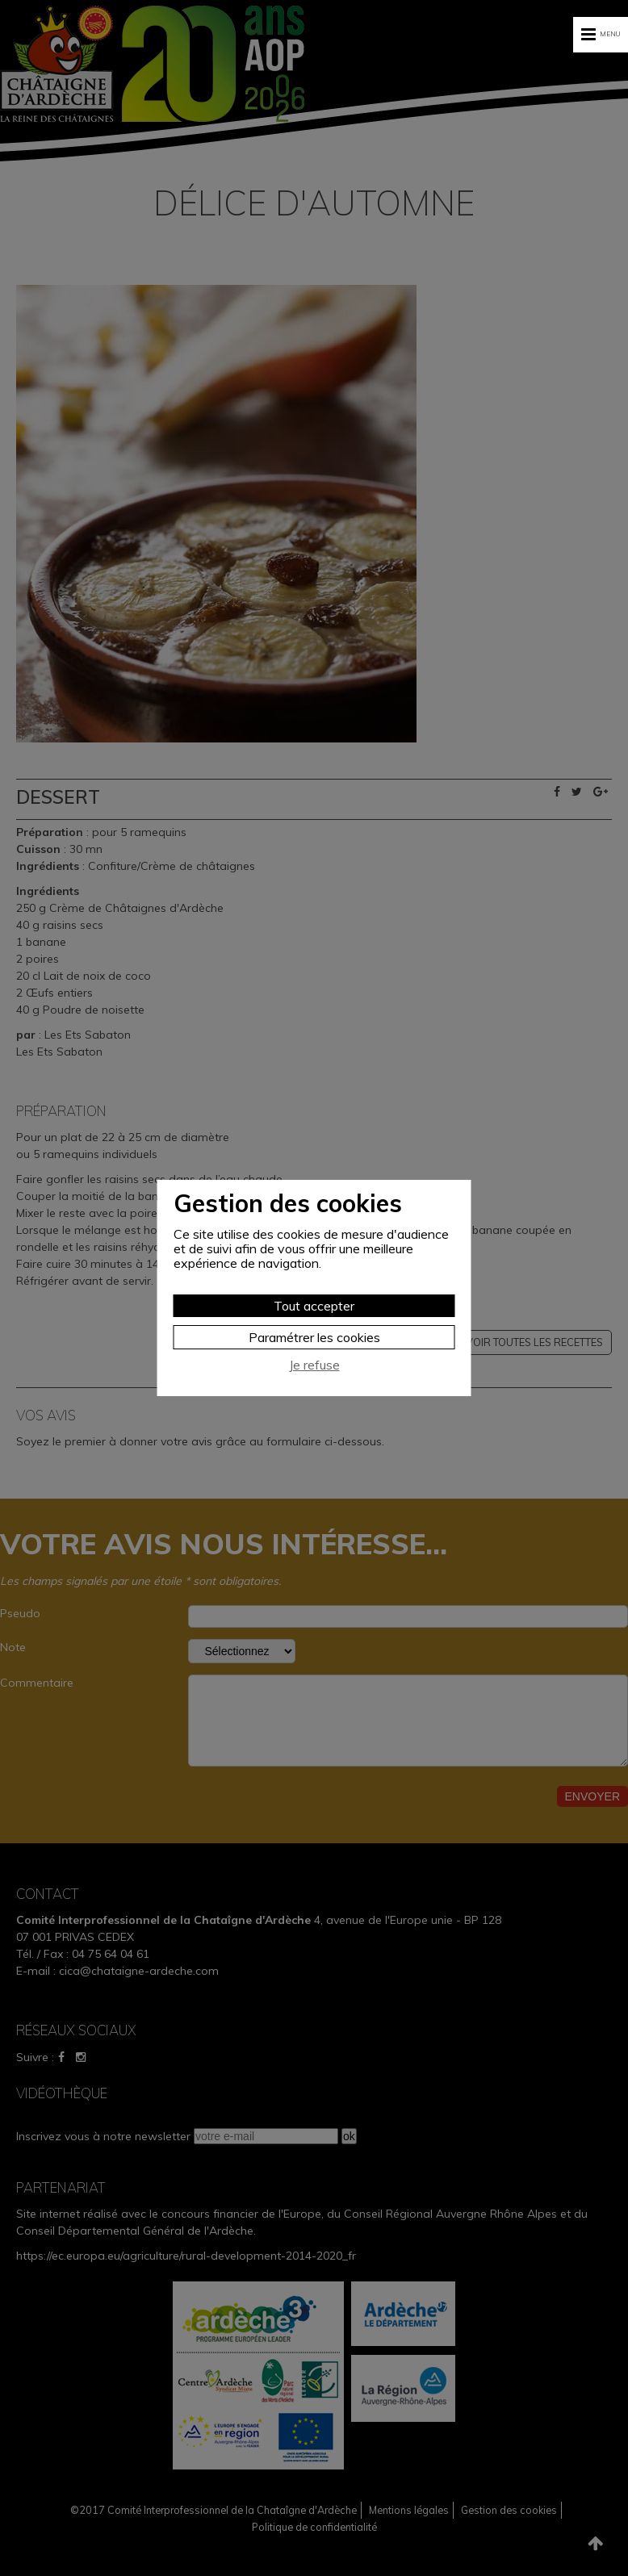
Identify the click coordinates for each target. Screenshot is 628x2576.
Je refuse (314, 1365)
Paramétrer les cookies (314, 1337)
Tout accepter (314, 1306)
